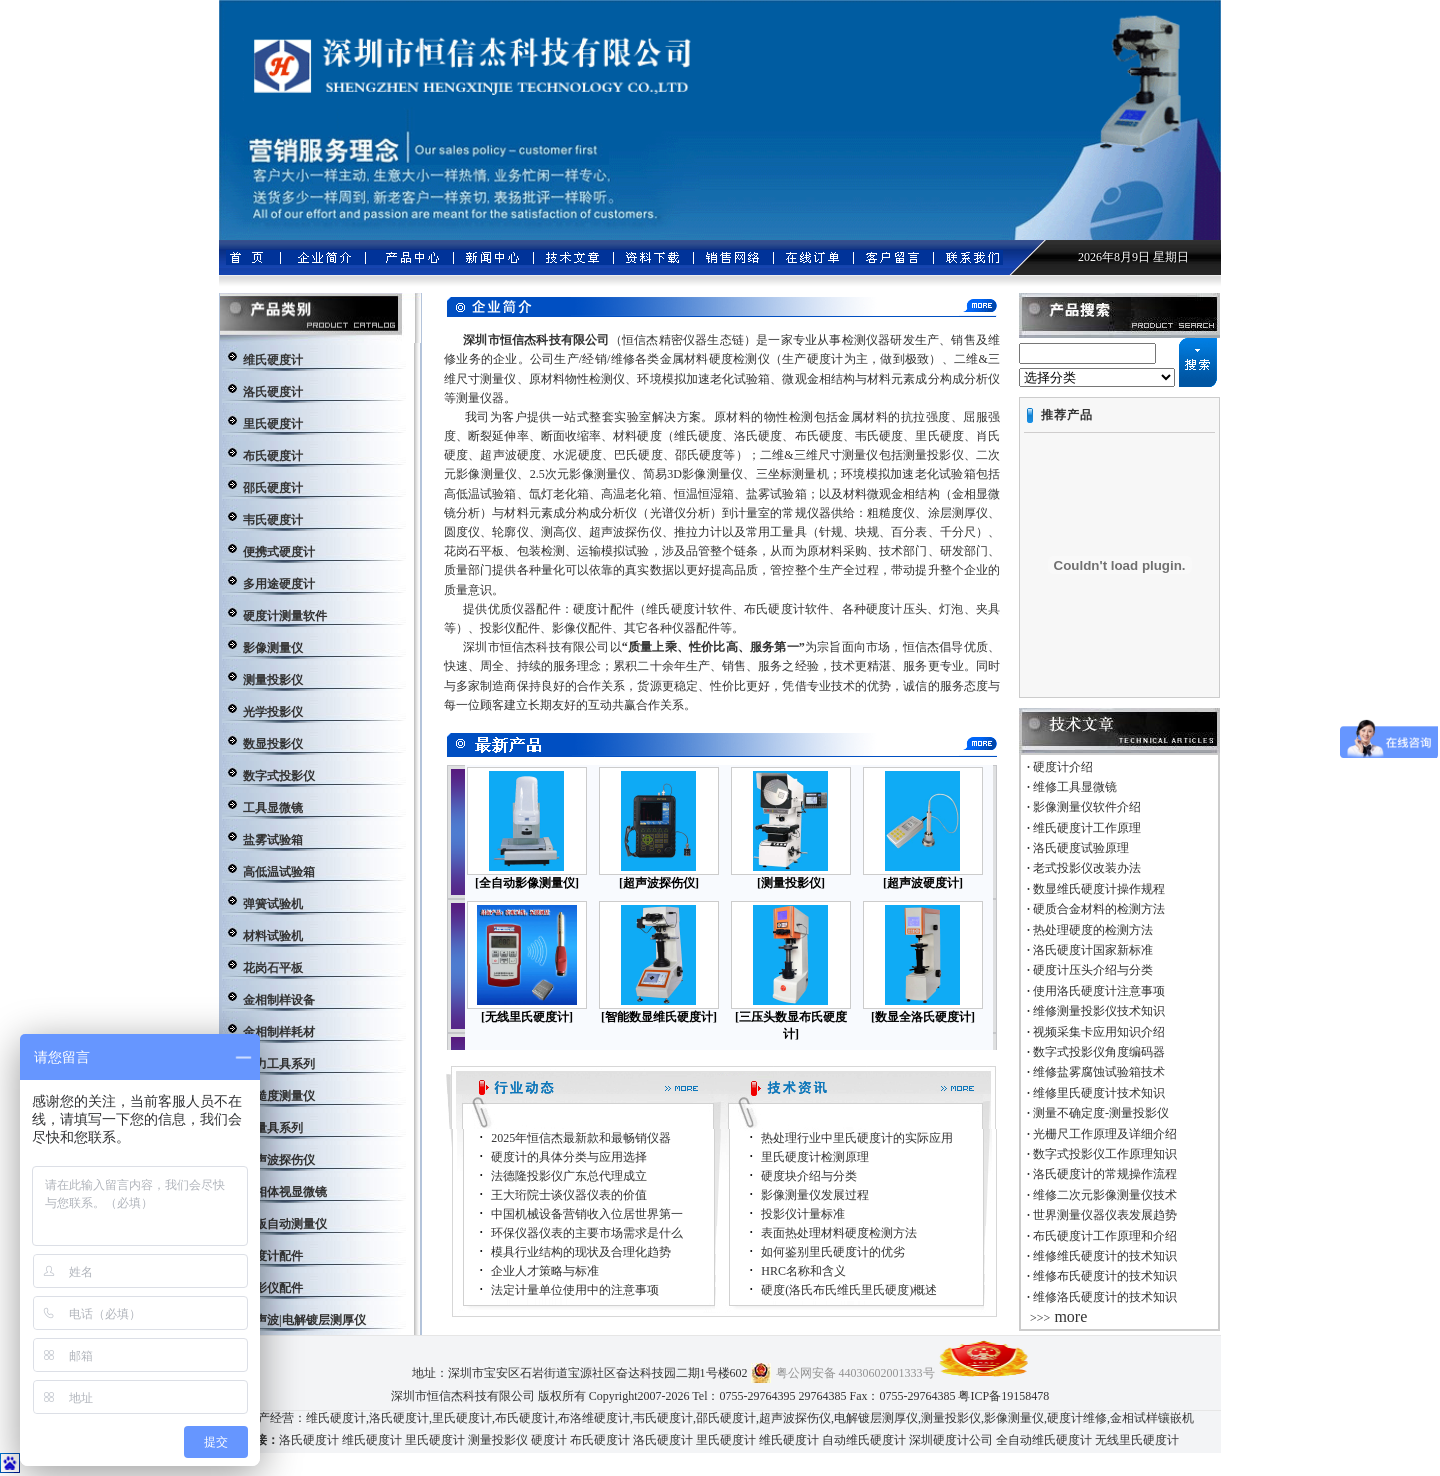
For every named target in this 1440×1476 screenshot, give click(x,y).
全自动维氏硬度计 (1044, 1440)
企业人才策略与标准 (545, 1271)
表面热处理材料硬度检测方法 (839, 1233)
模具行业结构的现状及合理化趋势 (581, 1252)
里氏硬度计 (462, 1418)
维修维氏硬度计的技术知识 (1105, 1256)
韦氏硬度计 (663, 1418)
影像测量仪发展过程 (815, 1195)
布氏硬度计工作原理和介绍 (1105, 1236)
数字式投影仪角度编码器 (1099, 1052)
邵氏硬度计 (726, 1418)
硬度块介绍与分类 (809, 1176)
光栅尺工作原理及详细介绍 (1105, 1134)
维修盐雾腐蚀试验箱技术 (1099, 1072)
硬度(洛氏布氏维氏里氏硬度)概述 (849, 1290)
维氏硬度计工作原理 (1087, 828)
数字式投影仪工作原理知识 (1105, 1154)
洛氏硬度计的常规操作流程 (1105, 1174)
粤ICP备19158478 (1003, 1396)
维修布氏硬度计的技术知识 (1105, 1276)
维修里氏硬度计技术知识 (1099, 1093)
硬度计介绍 (1063, 767)
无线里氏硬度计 (1137, 1440)
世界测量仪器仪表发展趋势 (1105, 1215)
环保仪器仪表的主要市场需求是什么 (587, 1233)
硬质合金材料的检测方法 (1099, 909)
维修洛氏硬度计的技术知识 (1105, 1297)
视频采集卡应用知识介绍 (1099, 1032)
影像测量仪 (1014, 1418)
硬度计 (549, 1440)
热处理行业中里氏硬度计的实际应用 (857, 1138)
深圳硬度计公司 (951, 1440)
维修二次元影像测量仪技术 (1105, 1195)
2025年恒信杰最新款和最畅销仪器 (581, 1138)
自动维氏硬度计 (864, 1440)
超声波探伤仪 (795, 1418)
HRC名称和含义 (803, 1271)
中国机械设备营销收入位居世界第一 (587, 1214)
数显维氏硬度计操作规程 (1099, 889)
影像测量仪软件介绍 (1087, 807)
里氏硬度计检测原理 (815, 1157)
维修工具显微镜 (1075, 787)
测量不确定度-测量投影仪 (1101, 1113)
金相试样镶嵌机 (1152, 1418)
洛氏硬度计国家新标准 (1093, 950)
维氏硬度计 (336, 1418)
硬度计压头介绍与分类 (1093, 970)
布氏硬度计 (525, 1418)
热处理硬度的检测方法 (1093, 930)
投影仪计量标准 (803, 1214)
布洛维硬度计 (594, 1418)
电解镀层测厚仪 (876, 1418)
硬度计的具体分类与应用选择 (569, 1157)
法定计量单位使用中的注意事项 (575, 1290)
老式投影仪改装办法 (1087, 868)
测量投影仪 (951, 1418)
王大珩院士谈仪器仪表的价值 (569, 1195)
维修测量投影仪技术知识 (1099, 1011)
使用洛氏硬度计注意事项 (1099, 991)
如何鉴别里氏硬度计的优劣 (833, 1252)
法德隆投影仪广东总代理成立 (569, 1176)
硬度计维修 (1077, 1418)
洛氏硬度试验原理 (1081, 848)
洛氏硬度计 (399, 1418)
